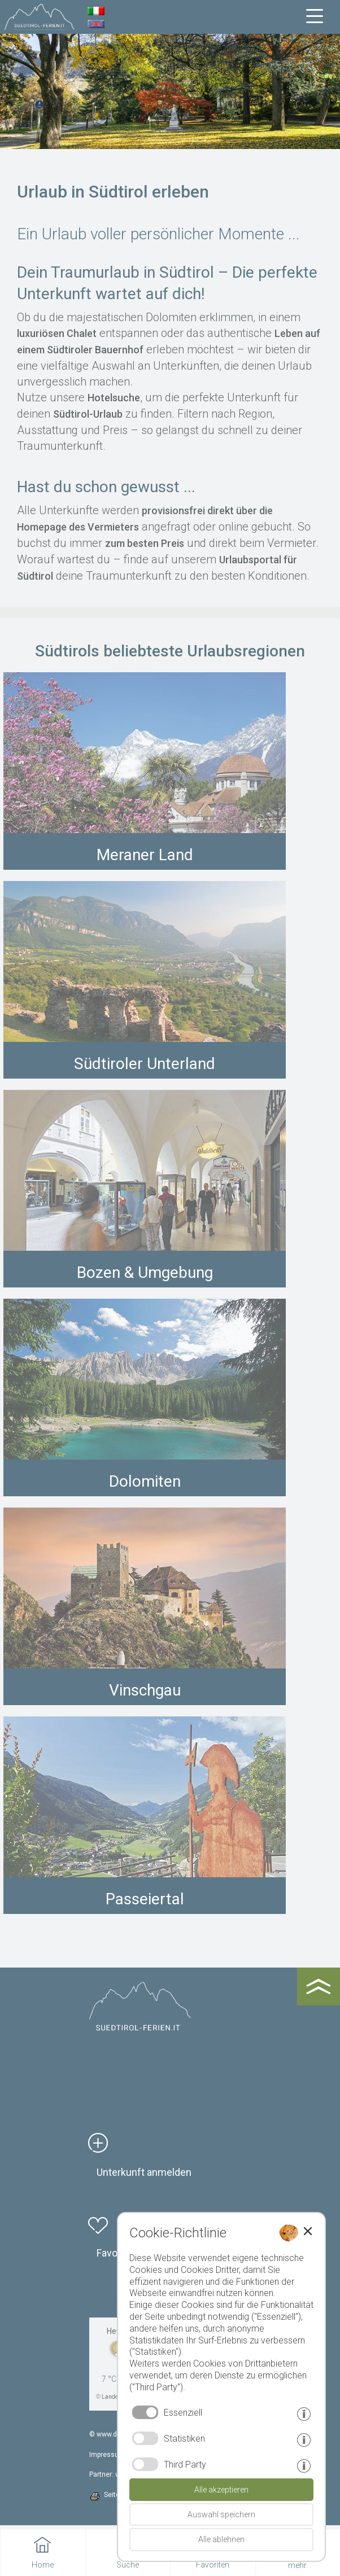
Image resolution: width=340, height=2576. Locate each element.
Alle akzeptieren (221, 2489)
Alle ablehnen (221, 2539)
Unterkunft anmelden (144, 2172)
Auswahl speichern (221, 2514)
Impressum (107, 2455)
